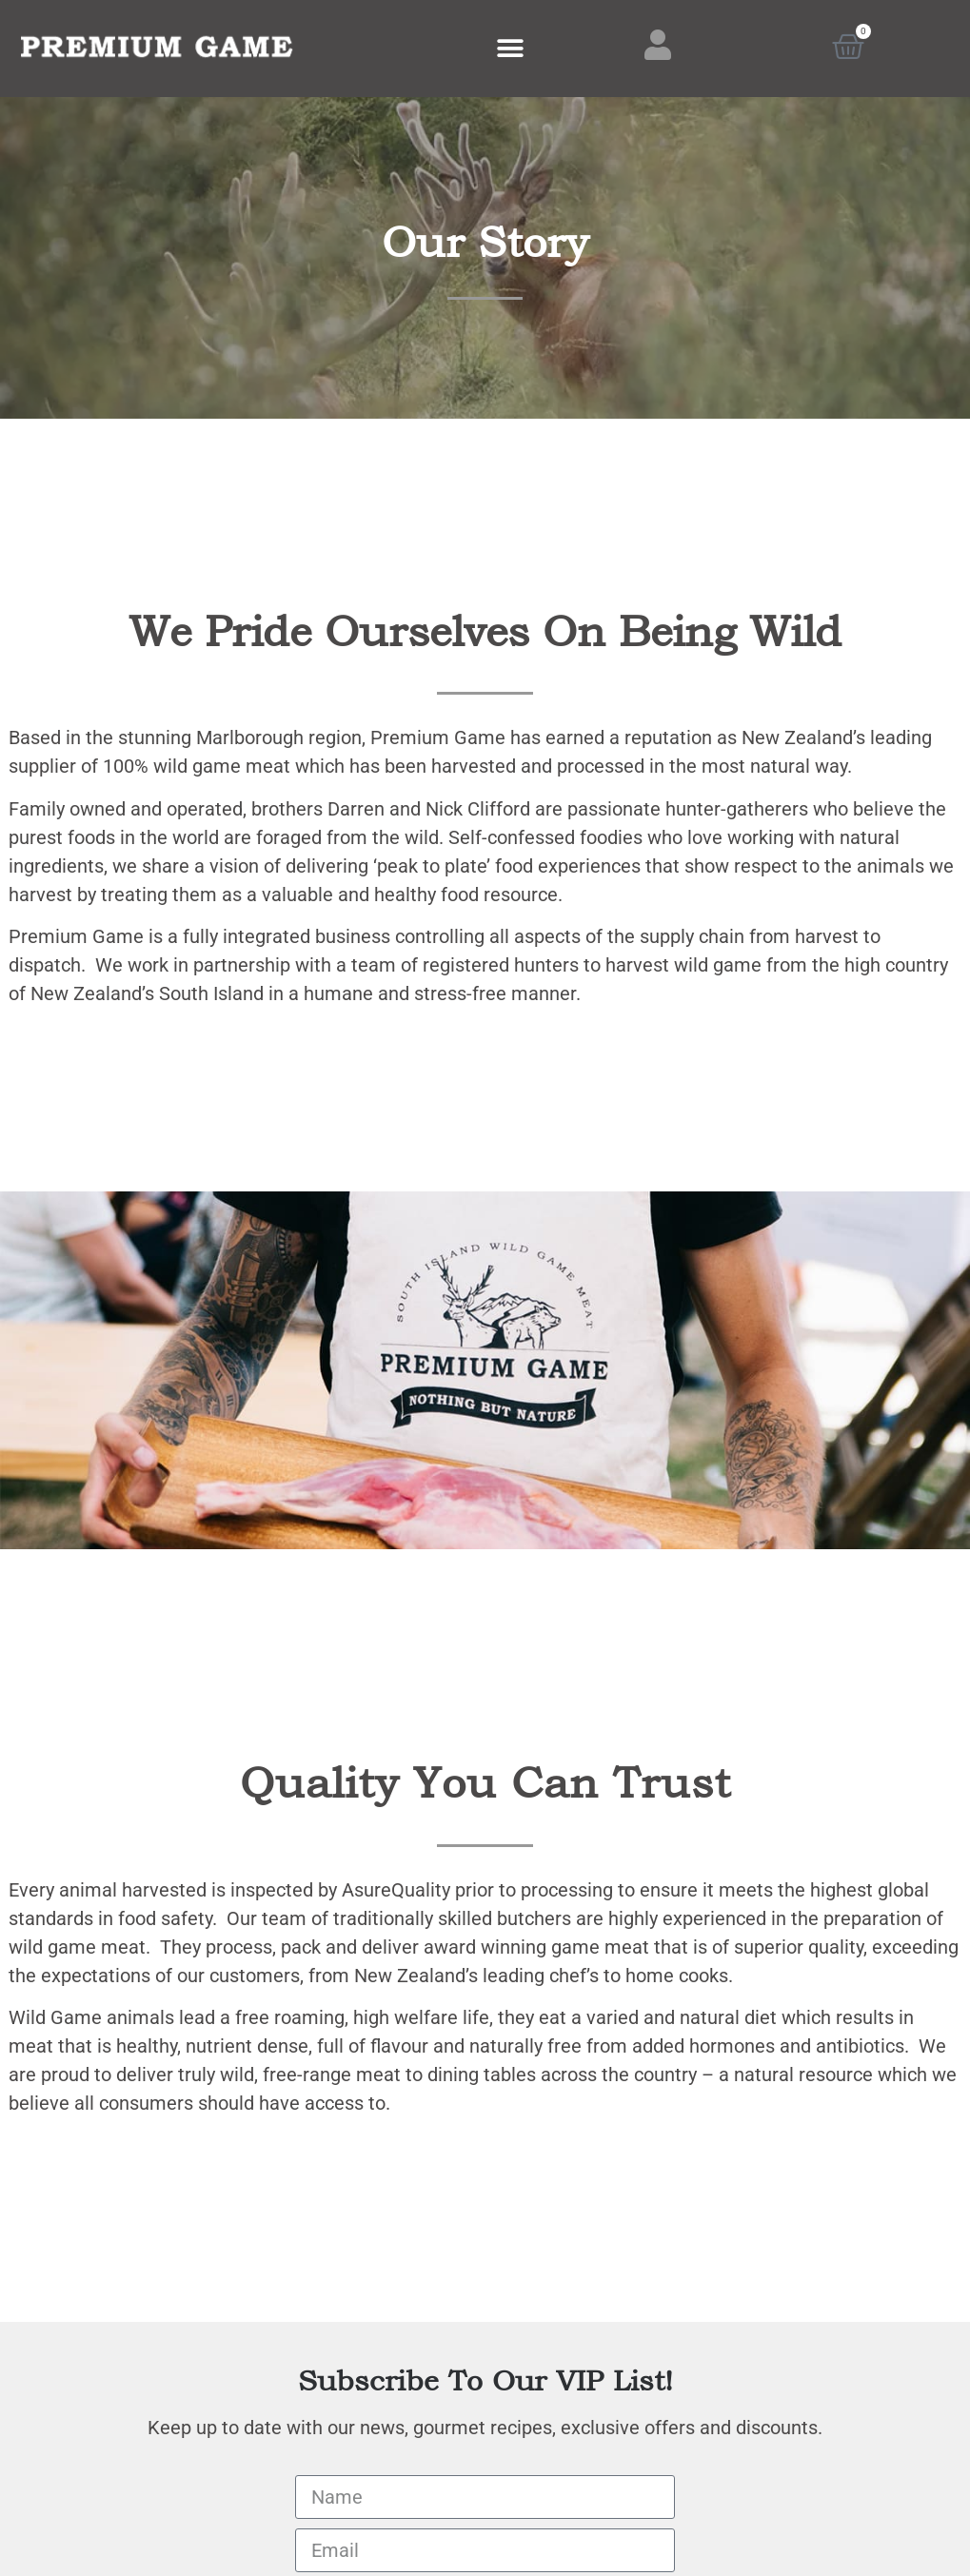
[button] (509, 49)
